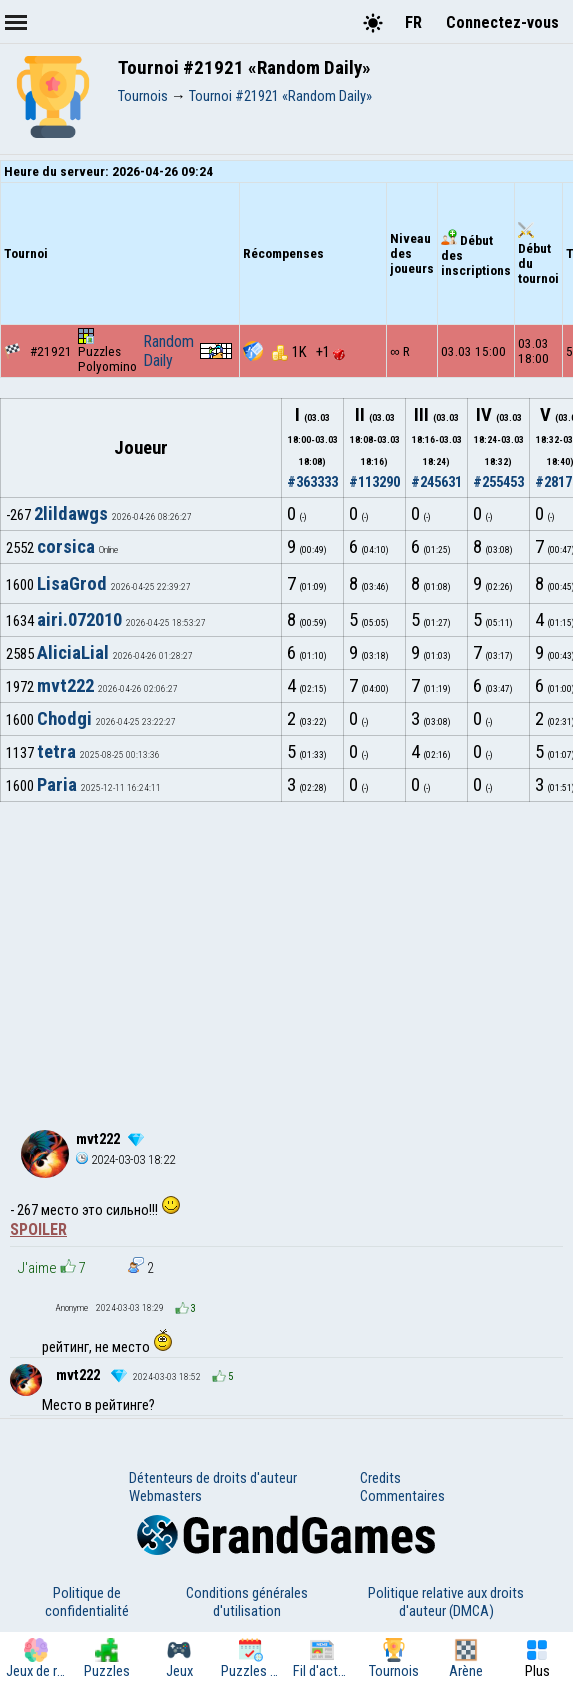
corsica (66, 547)
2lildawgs (71, 514)
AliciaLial (73, 653)
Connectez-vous (502, 22)
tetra (56, 752)
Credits (380, 1478)
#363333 (312, 482)
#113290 (374, 482)
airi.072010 (79, 620)
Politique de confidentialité (87, 1602)
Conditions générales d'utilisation (247, 1602)
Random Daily (168, 351)
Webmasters (165, 1496)
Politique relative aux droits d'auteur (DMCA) (446, 1602)
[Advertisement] (286, 952)
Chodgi (64, 719)
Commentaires (402, 1496)
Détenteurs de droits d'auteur (213, 1478)
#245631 (436, 482)
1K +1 (308, 352)
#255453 (498, 482)
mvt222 (65, 686)
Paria (57, 785)
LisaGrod (72, 584)
